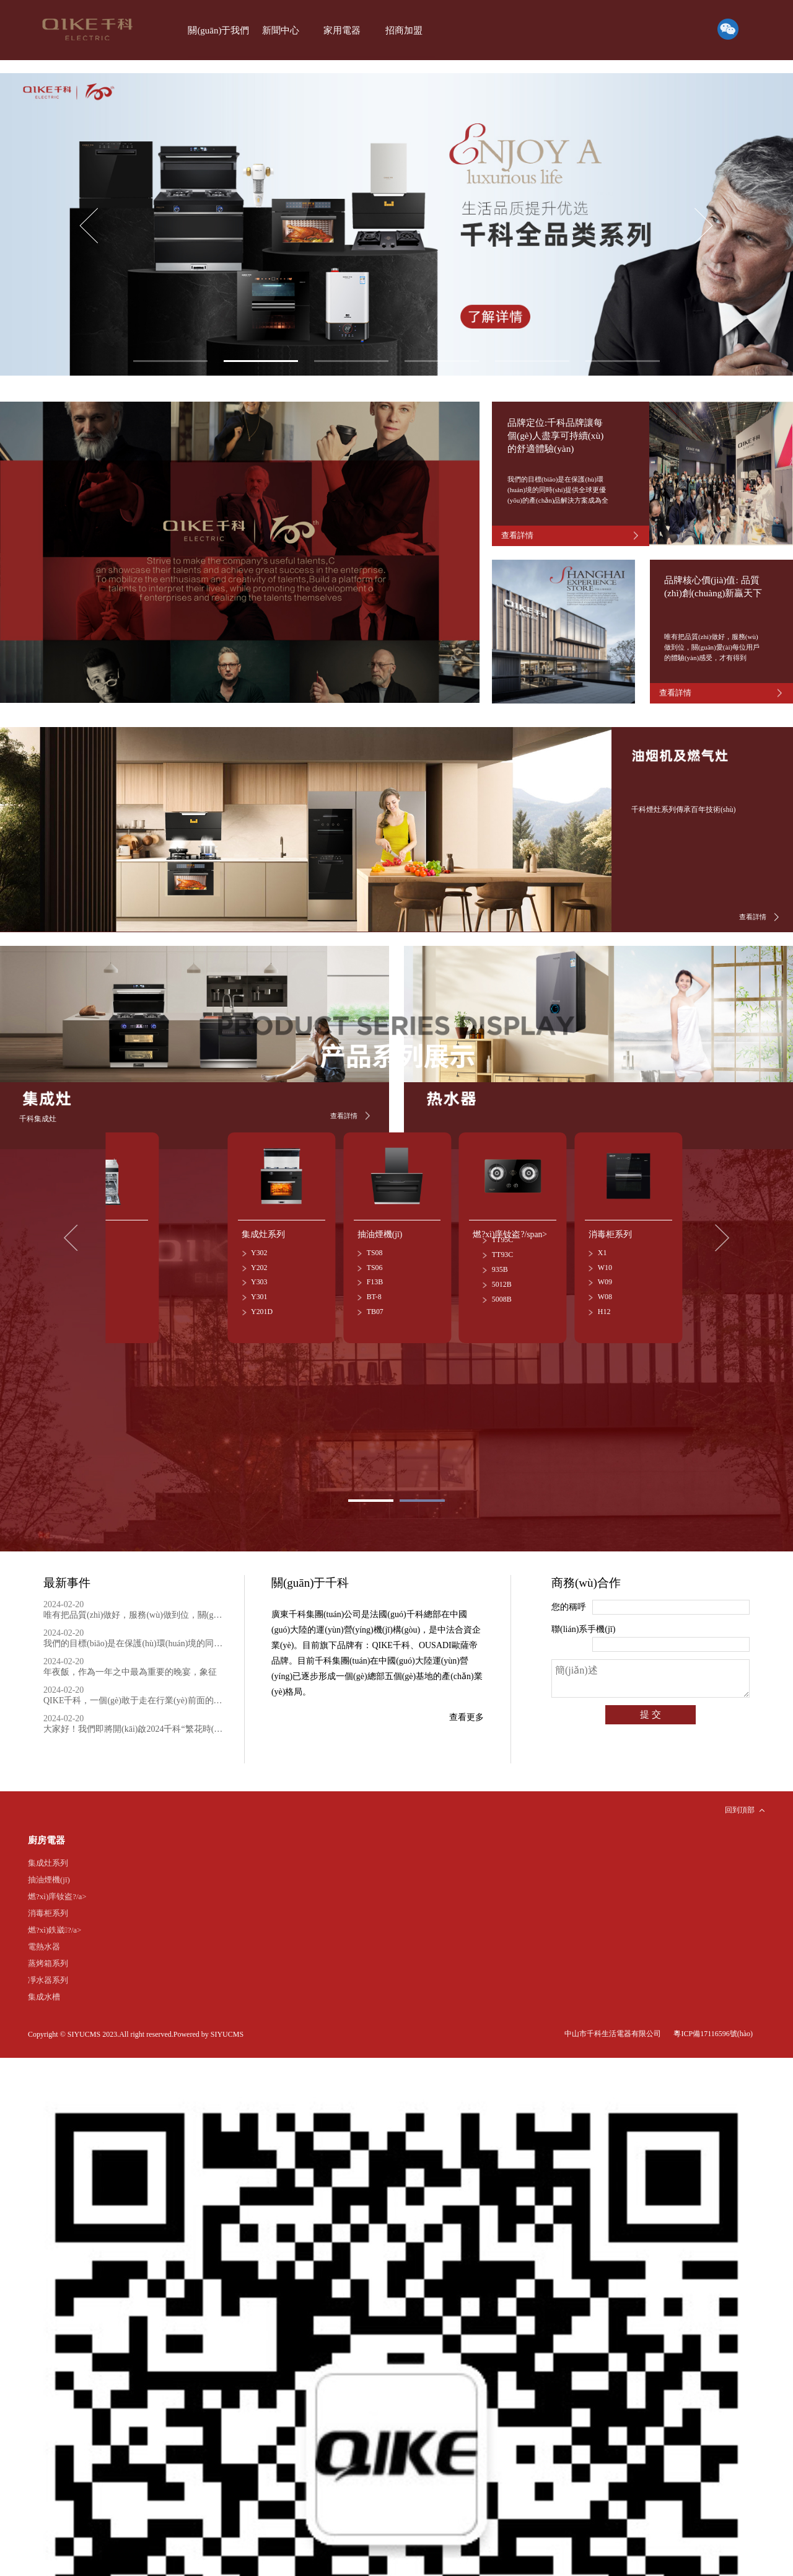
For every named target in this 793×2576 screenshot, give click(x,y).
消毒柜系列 (48, 1903)
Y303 (259, 1275)
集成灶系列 (48, 1853)
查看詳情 (752, 914)
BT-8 (374, 1290)
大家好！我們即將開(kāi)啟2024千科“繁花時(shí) (133, 1716)
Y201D (262, 1305)
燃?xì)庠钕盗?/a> (57, 1886)
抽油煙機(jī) (49, 1869)
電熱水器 (44, 1936)
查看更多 (466, 1709)
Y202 (259, 1260)
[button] (704, 226)
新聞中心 (277, 30)
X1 (602, 1246)
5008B (502, 1292)
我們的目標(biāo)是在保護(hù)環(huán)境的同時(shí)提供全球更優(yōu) (133, 1630)
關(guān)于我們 (217, 30)
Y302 (259, 1246)
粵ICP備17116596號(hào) (713, 2023)
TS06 (375, 1260)
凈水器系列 (48, 1970)
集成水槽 (44, 1987)
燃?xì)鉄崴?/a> (54, 1920)
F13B (375, 1275)
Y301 (259, 1290)
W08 (605, 1290)
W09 (605, 1275)
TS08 (375, 1246)
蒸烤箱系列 (48, 1953)
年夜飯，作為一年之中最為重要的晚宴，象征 (133, 1659)
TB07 (375, 1305)
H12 (604, 1305)
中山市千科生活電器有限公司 (612, 2023)
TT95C (502, 1233)
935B (500, 1262)
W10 (605, 1260)
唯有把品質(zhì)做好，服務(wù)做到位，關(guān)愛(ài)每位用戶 (133, 1602)
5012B (502, 1277)
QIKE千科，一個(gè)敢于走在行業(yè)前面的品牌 (133, 1687)
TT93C (502, 1247)
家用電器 (336, 30)
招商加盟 (396, 30)
